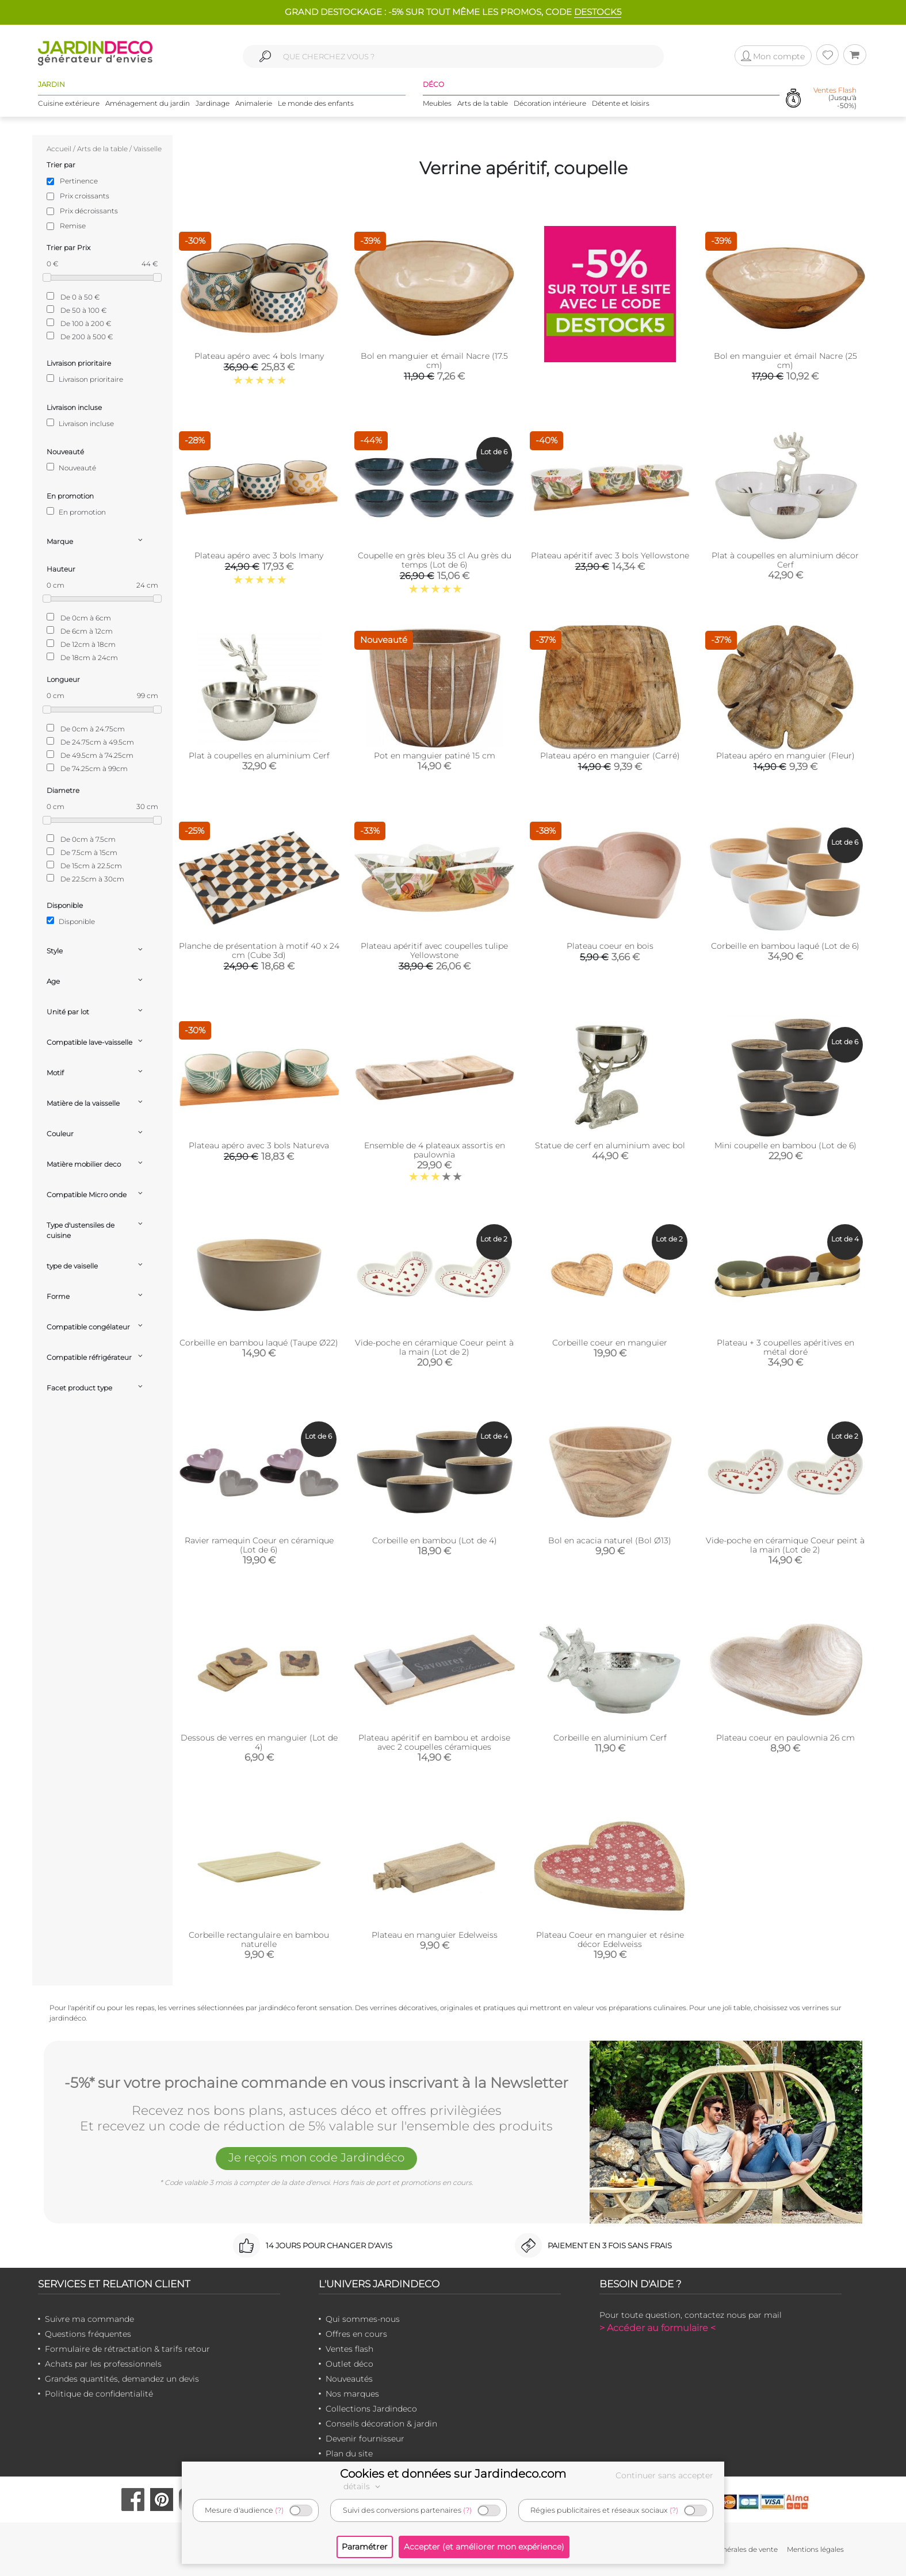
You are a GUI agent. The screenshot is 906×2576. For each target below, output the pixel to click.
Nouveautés (349, 2379)
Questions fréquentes (88, 2334)
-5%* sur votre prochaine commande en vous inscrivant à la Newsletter (316, 2083)
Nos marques (352, 2394)
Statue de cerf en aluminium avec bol (610, 1145)
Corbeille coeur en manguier (609, 1342)
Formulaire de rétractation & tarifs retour (127, 2349)
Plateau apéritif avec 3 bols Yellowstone (610, 555)
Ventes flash (349, 2349)
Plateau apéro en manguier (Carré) (610, 755)
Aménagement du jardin (147, 103)
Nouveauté (71, 467)
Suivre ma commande (89, 2319)
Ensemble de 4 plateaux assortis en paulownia (434, 1150)
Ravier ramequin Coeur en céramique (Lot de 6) (259, 1545)
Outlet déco (349, 2364)
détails (363, 2486)
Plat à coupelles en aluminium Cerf (259, 755)
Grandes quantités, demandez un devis (122, 2379)
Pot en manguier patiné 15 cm (434, 755)
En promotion (76, 511)
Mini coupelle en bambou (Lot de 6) (785, 1145)
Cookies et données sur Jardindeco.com (453, 2474)
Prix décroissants (89, 210)
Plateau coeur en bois (610, 946)
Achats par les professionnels (103, 2364)
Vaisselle (147, 148)
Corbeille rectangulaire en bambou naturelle (259, 1939)
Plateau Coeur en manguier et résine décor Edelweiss (610, 1939)
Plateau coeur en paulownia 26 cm (785, 1737)
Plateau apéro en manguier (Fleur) (785, 755)
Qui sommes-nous (363, 2319)
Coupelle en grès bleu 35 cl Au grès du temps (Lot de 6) (434, 560)
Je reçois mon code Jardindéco (316, 2157)
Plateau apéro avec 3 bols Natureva (259, 1145)
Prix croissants (84, 195)
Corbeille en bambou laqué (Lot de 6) (785, 946)
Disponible (71, 921)
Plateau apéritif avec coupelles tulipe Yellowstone (434, 950)
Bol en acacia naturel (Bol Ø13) (609, 1540)
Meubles (437, 103)
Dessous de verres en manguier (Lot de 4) (259, 1742)
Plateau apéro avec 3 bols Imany (258, 555)
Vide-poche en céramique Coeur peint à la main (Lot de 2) (434, 1347)
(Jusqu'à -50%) (835, 97)
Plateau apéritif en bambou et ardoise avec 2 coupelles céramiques (434, 1742)
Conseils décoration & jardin (381, 2423)
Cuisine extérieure (69, 103)
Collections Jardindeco (371, 2409)
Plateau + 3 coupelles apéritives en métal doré (785, 1347)
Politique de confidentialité (99, 2394)
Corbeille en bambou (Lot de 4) (434, 1540)
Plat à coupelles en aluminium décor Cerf (785, 560)
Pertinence (79, 181)
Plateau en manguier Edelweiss (435, 1935)
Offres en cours (356, 2334)
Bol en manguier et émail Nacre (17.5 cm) (434, 360)
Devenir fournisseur (365, 2438)
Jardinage (213, 103)
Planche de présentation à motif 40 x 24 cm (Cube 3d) (259, 950)
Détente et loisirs (620, 103)
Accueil (59, 148)
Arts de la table (482, 103)
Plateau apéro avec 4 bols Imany (259, 356)
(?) (279, 2510)
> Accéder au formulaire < (657, 2327)
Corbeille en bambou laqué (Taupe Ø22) (258, 1342)
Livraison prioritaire (85, 379)
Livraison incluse (80, 423)
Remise (73, 225)
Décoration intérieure (550, 103)
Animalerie (253, 103)
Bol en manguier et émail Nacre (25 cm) (785, 360)
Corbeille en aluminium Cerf (610, 1737)
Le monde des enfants (316, 103)
